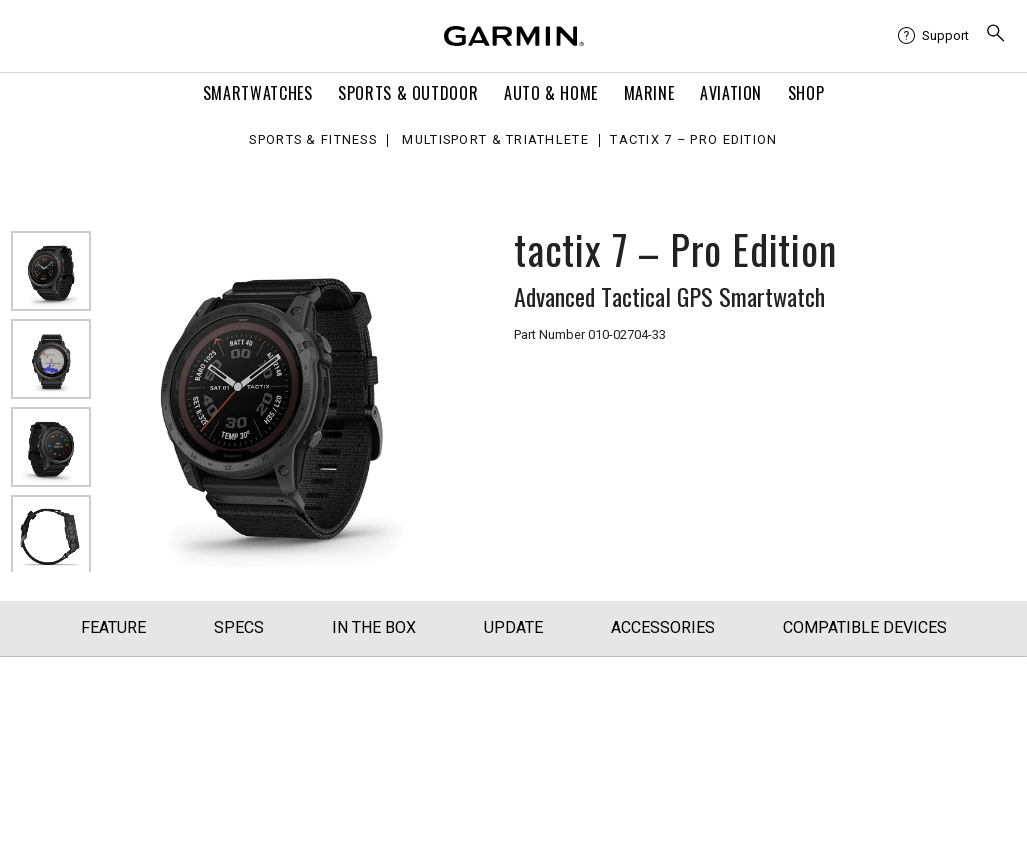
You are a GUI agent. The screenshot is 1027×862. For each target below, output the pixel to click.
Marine (649, 93)
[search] (996, 35)
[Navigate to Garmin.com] (514, 36)
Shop (806, 93)
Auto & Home (551, 93)
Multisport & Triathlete (495, 140)
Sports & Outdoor (408, 93)
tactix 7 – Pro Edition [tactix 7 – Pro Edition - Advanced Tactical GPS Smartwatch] (693, 140)
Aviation (731, 93)
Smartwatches (258, 93)
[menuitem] (933, 36)
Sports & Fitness (312, 140)
